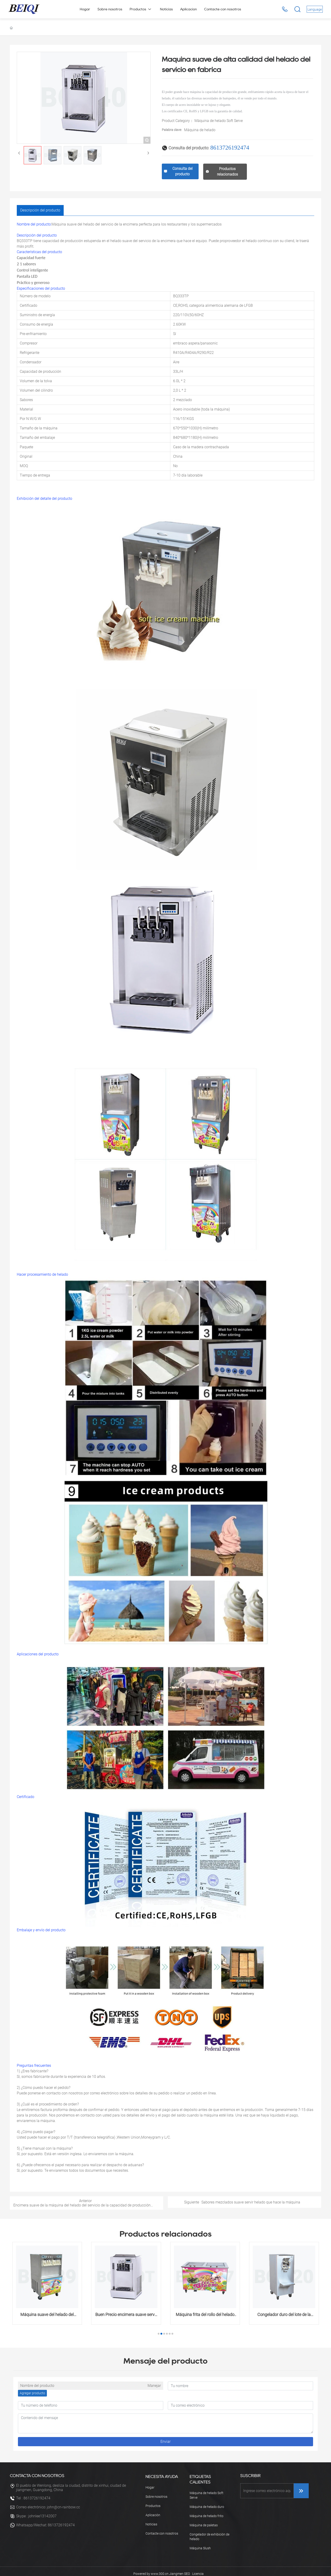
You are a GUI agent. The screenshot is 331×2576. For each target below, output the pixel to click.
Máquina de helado (199, 130)
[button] (159, 2334)
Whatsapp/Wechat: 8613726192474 (45, 2525)
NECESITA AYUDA (162, 2476)
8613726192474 (229, 147)
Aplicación (153, 2515)
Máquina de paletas (204, 2525)
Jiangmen (176, 2574)
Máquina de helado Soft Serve (218, 121)
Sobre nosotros (156, 2496)
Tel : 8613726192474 (33, 2498)
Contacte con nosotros (162, 2533)
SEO (187, 2574)
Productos (153, 2506)
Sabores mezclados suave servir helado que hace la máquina (250, 2202)
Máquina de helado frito (206, 2516)
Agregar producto (32, 2393)
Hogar (150, 2487)
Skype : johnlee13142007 (36, 2516)
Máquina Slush (200, 2548)
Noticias (151, 2524)
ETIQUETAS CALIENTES (200, 2479)
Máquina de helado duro (207, 2507)
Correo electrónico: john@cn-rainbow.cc (48, 2507)
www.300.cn (159, 2574)
